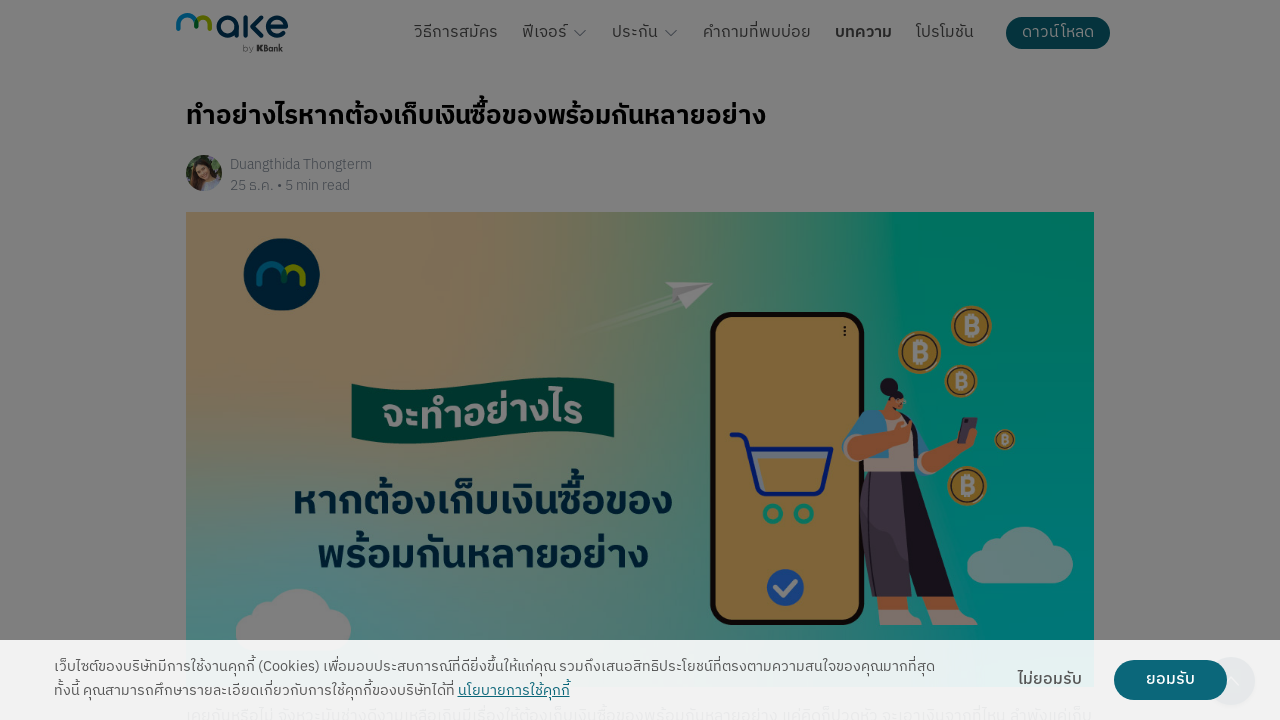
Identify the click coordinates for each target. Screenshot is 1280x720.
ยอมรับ (1170, 680)
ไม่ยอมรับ (1050, 680)
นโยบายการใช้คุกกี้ (514, 691)
